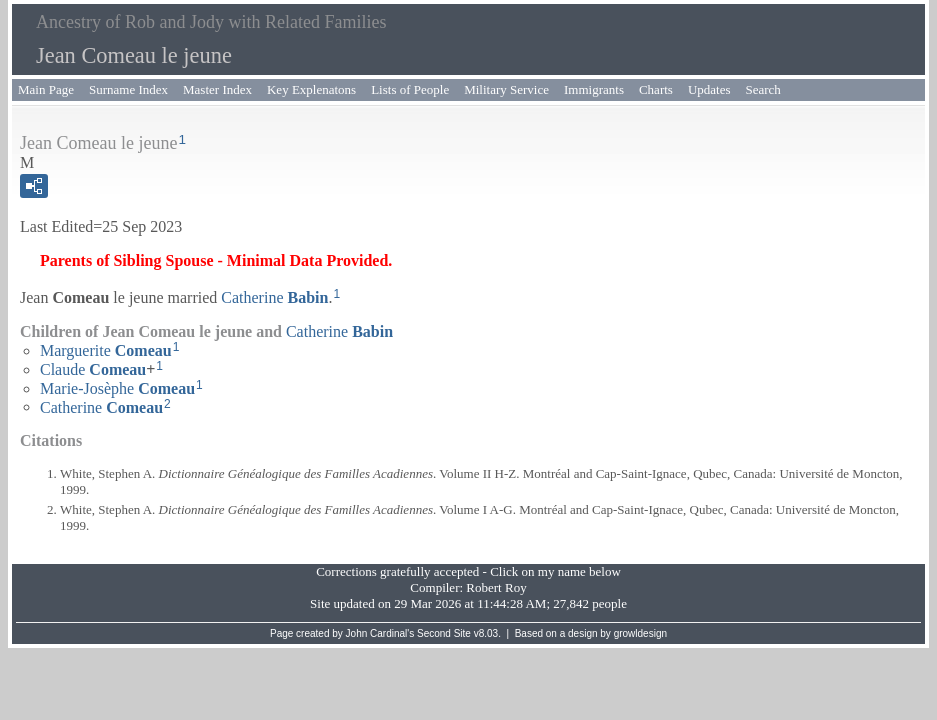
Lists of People (410, 89)
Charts (656, 89)
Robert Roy (496, 587)
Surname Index (128, 89)
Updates (709, 89)
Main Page (46, 89)
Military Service (506, 89)
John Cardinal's (380, 633)
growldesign (640, 633)
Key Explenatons (311, 89)
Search (763, 89)
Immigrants (594, 89)
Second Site (444, 633)
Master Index (217, 89)
